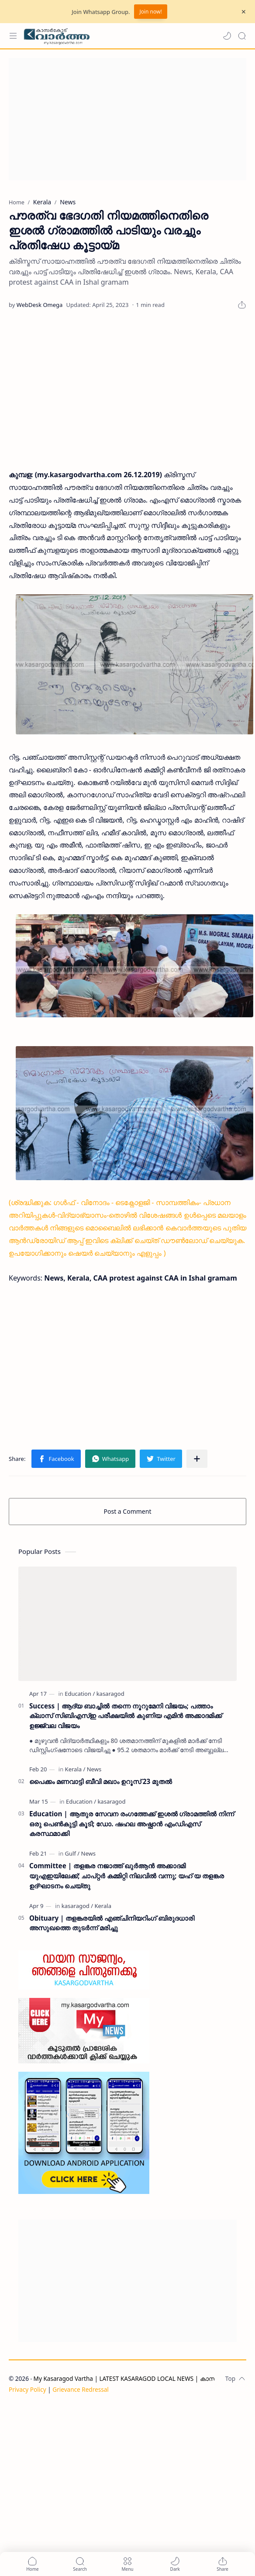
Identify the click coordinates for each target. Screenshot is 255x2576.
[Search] (241, 35)
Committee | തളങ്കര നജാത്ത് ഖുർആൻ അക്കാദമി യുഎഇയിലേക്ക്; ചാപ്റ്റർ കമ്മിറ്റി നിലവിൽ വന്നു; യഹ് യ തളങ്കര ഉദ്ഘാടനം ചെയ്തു (126, 1875)
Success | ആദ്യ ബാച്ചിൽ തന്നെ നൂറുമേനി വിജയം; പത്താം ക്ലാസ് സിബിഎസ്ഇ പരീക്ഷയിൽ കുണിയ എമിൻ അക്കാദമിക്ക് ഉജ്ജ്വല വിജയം (125, 1715)
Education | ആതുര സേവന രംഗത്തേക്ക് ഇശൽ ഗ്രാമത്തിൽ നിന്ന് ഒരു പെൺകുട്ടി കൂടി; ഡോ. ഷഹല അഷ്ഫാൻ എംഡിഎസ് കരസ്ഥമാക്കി (131, 1823)
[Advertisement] (125, 119)
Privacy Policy (27, 2389)
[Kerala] (75, 1769)
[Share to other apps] (196, 1459)
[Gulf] (72, 1853)
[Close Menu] (243, 12)
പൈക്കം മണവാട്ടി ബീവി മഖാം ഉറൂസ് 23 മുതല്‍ (100, 1781)
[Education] (80, 1694)
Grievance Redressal (80, 2389)
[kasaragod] (110, 1694)
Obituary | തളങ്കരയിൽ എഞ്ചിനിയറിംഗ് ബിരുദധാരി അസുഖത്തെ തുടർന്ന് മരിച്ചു (111, 1923)
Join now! (150, 11)
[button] (227, 35)
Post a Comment (128, 1511)
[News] (94, 1769)
